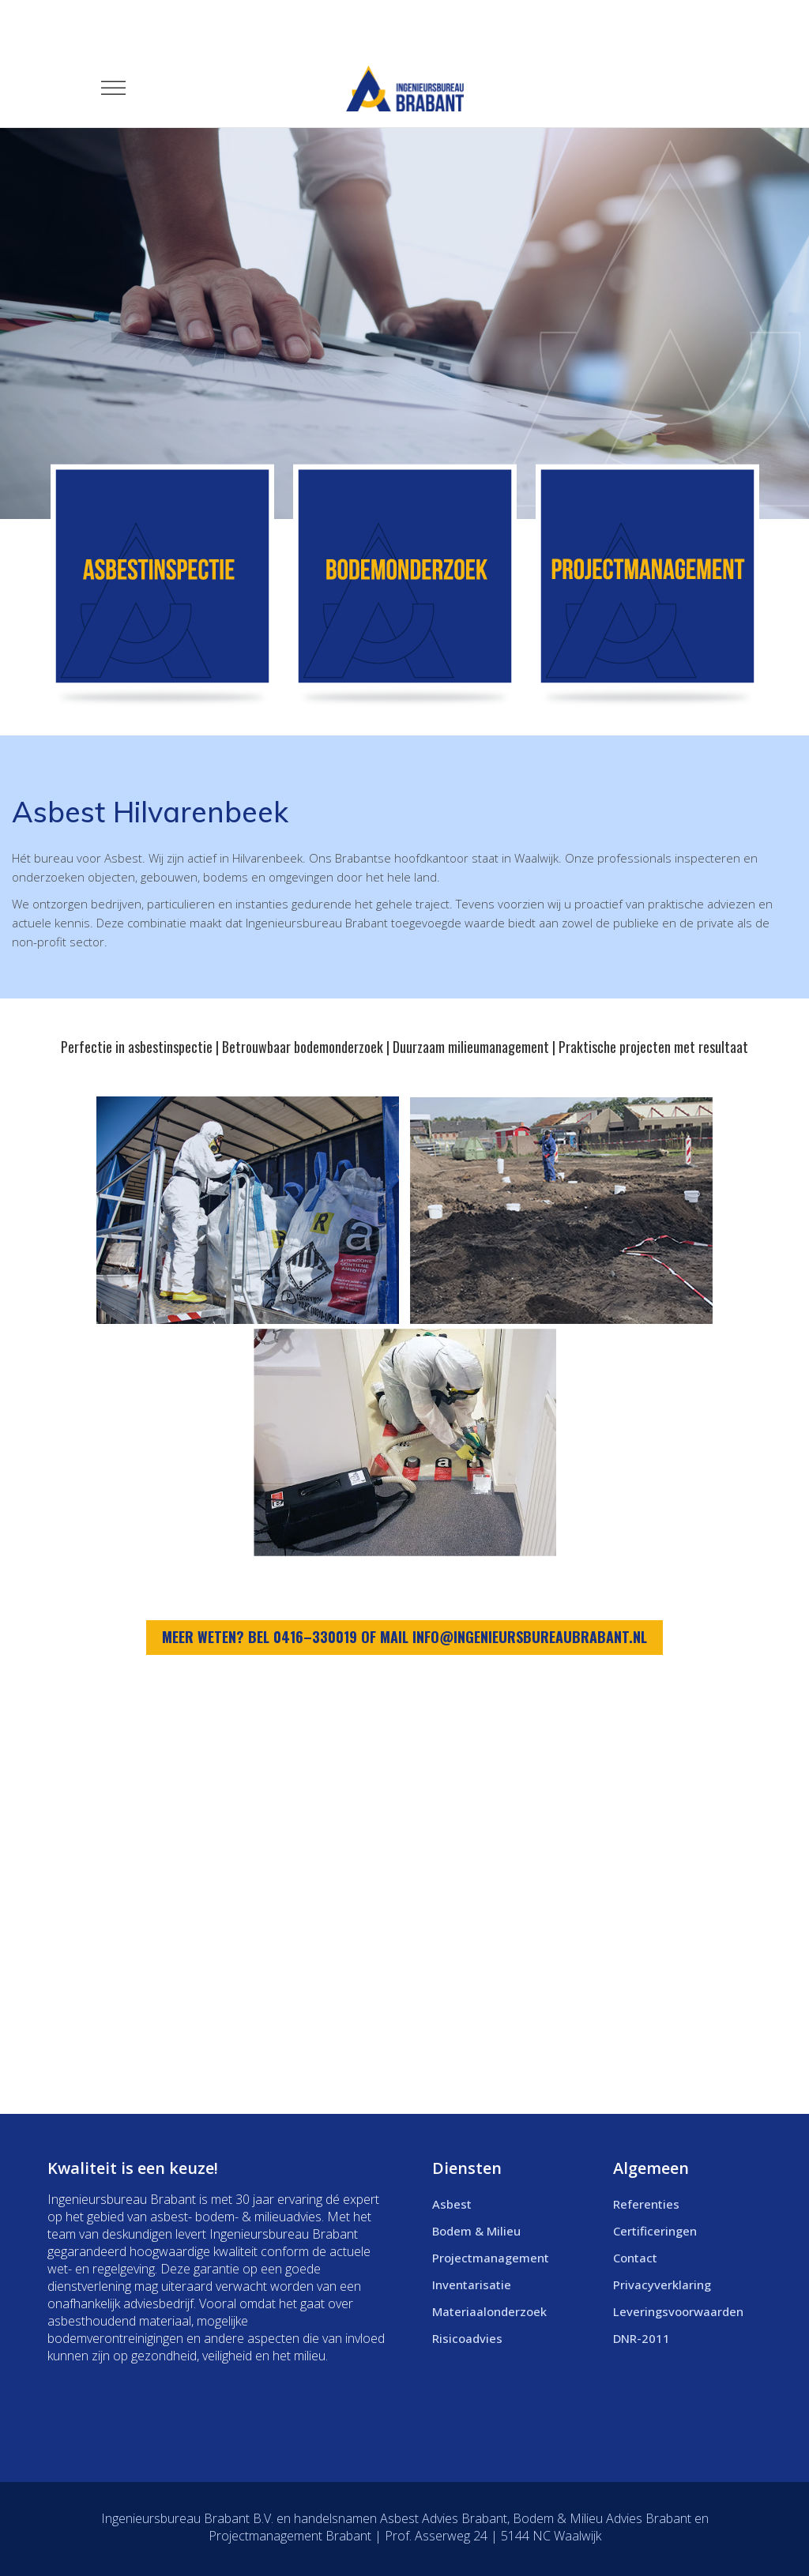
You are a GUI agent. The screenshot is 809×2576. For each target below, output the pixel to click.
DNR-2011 (641, 2338)
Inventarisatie (471, 2284)
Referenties (646, 2204)
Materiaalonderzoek (489, 2311)
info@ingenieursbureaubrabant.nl (529, 1636)
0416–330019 (315, 1636)
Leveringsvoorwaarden (678, 2311)
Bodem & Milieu (476, 2231)
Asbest (452, 2204)
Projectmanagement (490, 2258)
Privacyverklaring (662, 2284)
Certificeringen (655, 2231)
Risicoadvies (467, 2338)
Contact (635, 2258)
